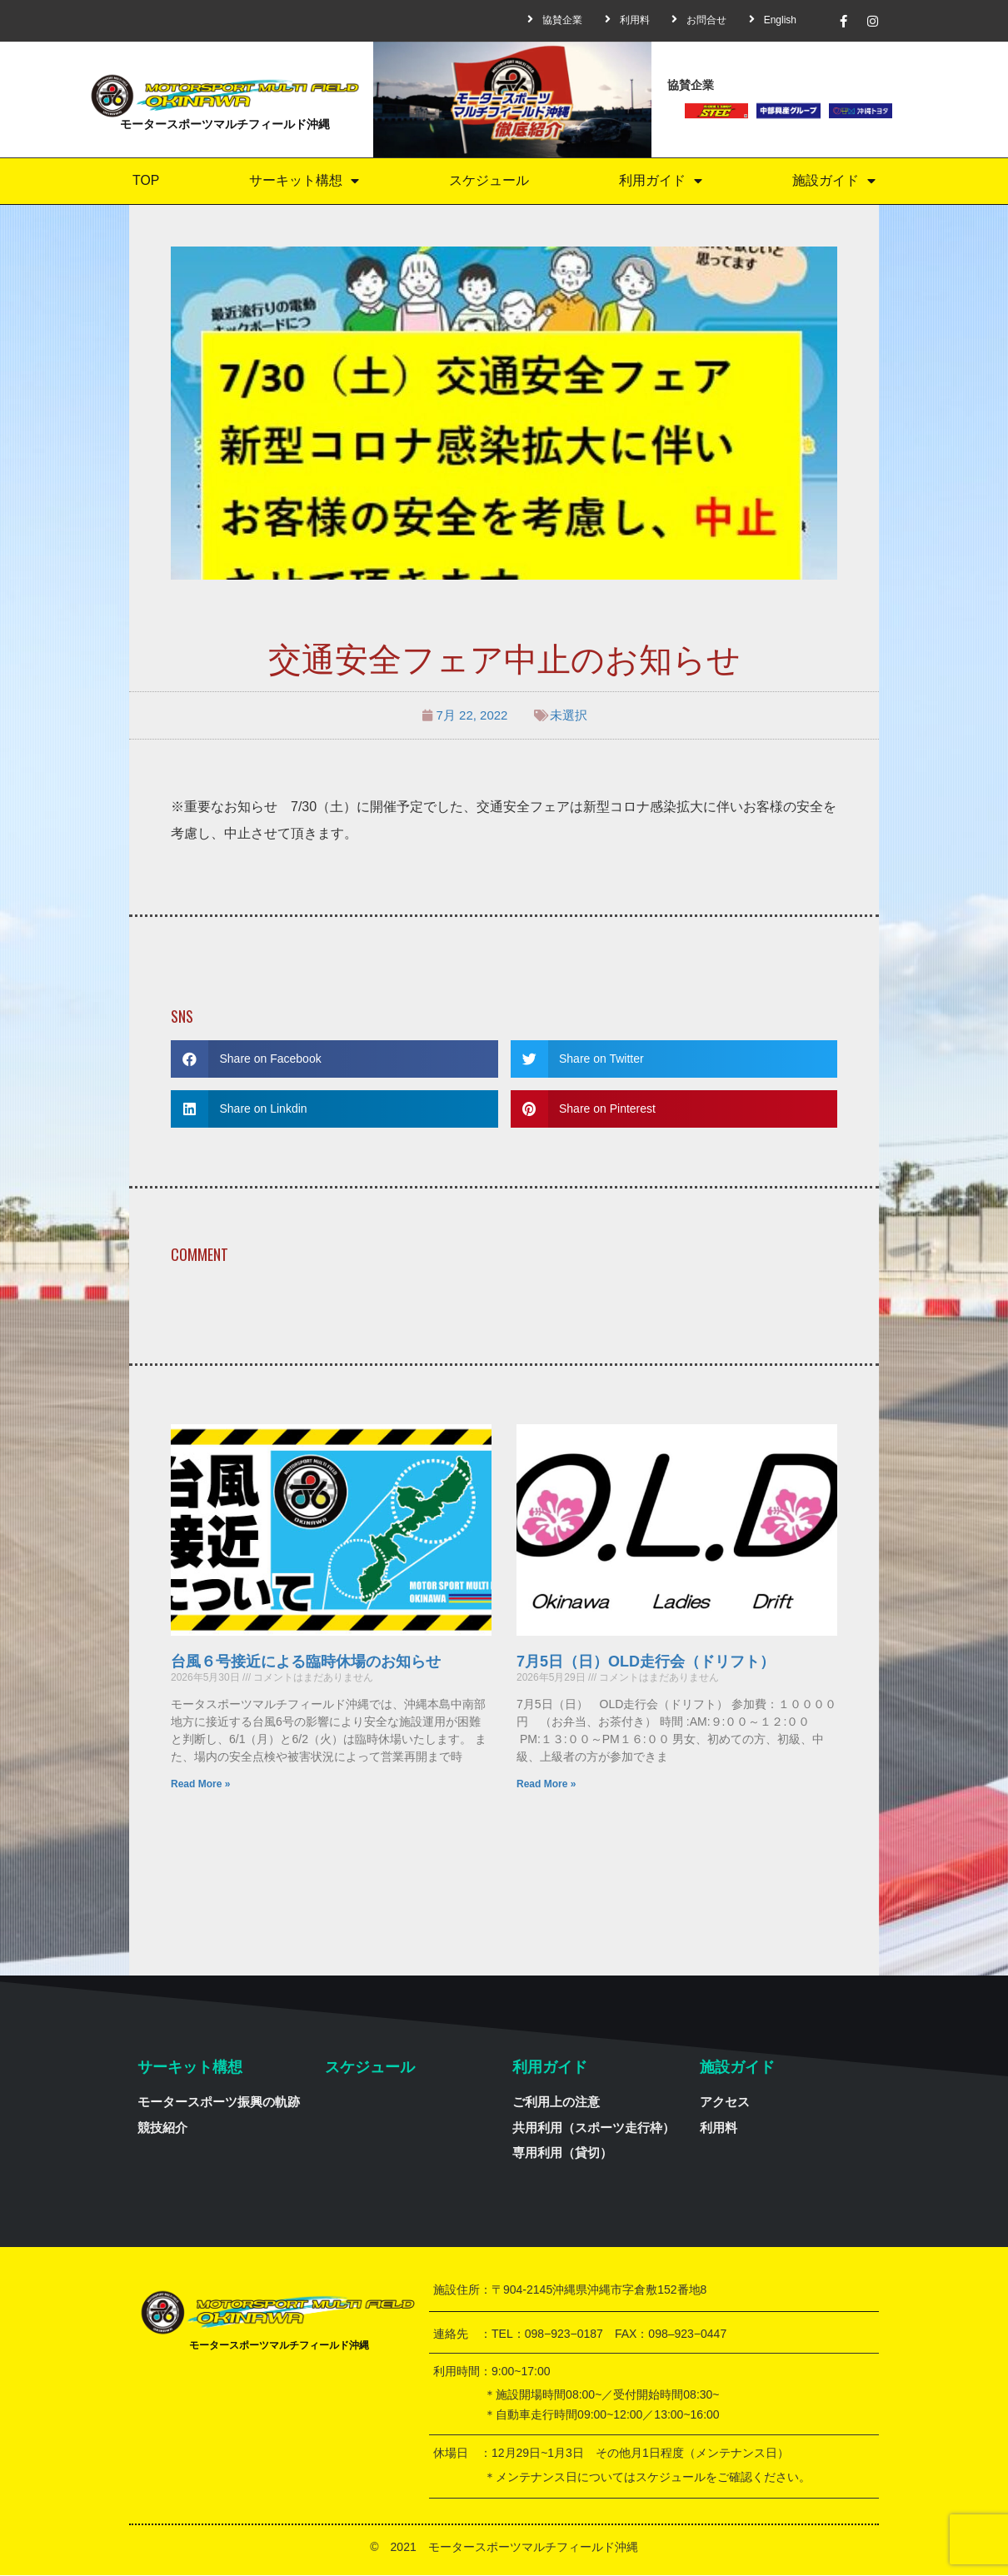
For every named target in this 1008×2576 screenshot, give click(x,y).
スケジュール (489, 181)
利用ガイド (660, 181)
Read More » (200, 1785)
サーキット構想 (304, 181)
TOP (146, 181)
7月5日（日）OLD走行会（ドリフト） (645, 1662)
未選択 (568, 716)
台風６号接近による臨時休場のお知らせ (306, 1662)
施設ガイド (834, 181)
